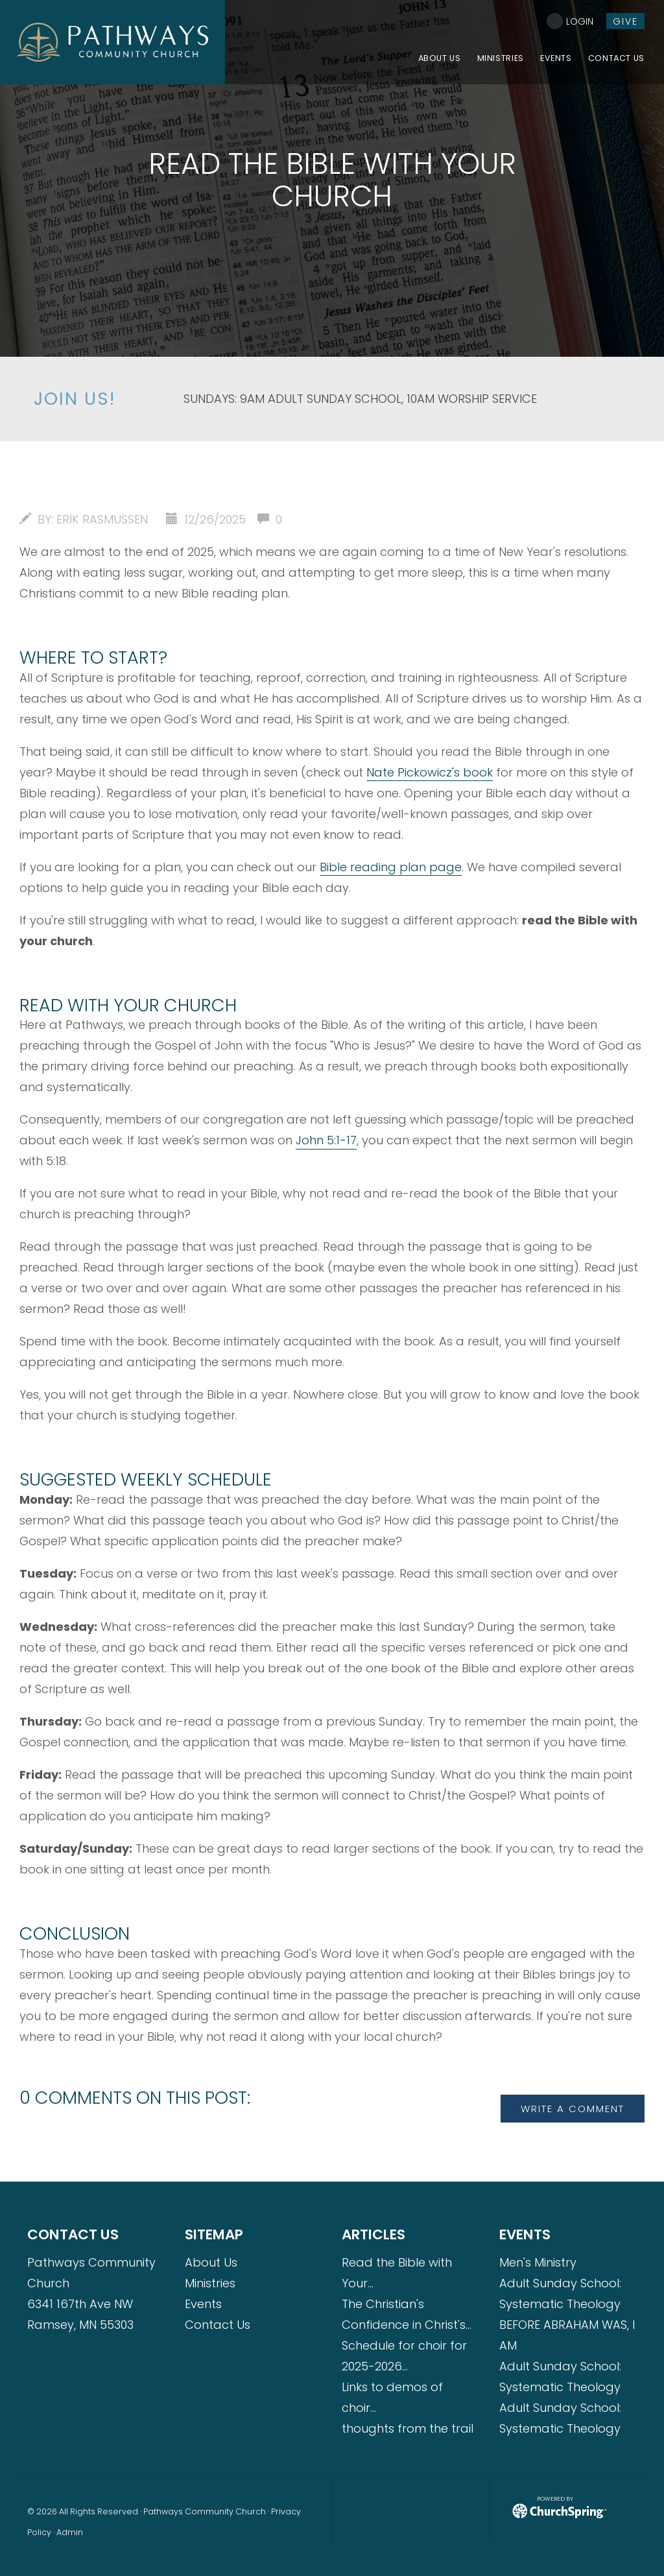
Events (203, 2304)
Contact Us (217, 2325)
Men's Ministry (537, 2262)
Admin (69, 2532)
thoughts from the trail (407, 2428)
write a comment (572, 2108)
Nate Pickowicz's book (429, 772)
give (625, 21)
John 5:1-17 (326, 1140)
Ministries (210, 2283)
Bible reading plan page (391, 867)
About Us (211, 2262)
